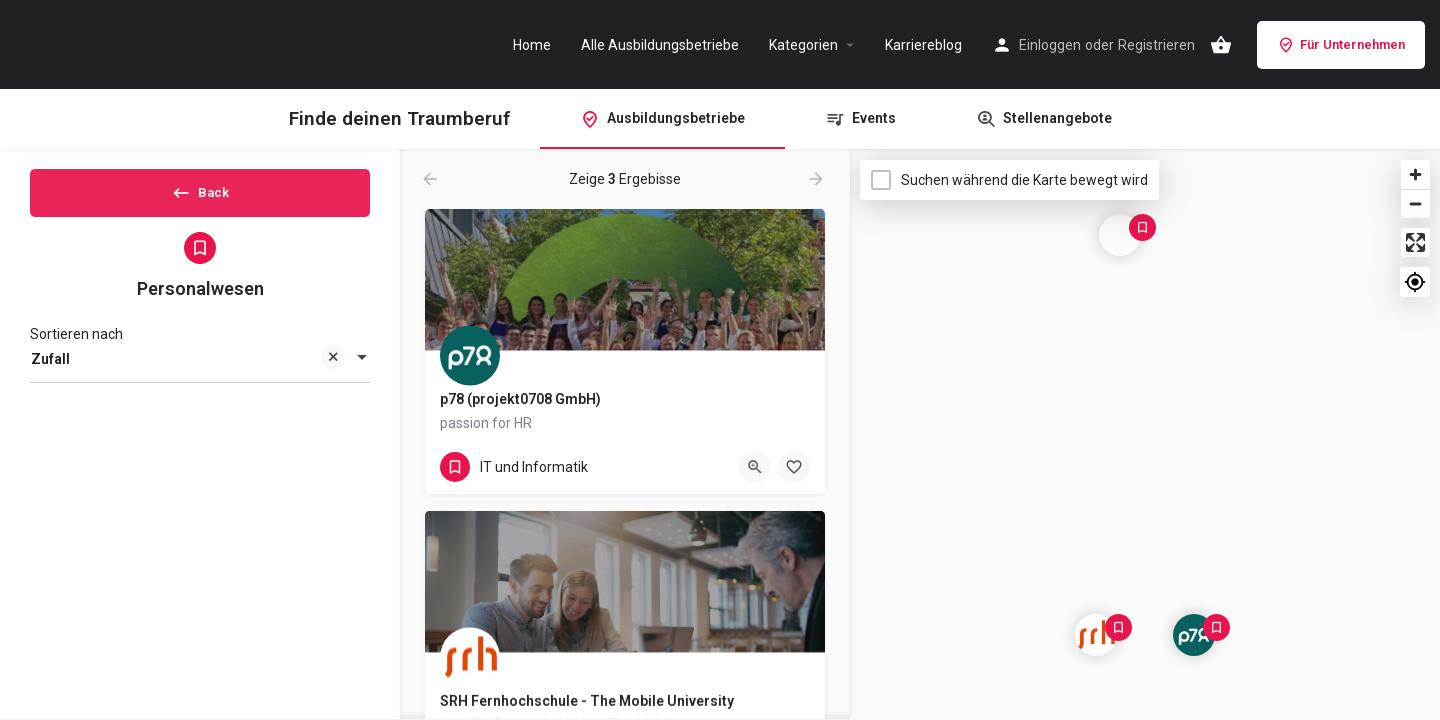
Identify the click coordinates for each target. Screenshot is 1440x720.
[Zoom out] (1415, 203)
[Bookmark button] (794, 467)
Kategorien (803, 45)
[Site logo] (120, 43)
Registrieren (1156, 45)
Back (200, 199)
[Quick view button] (755, 467)
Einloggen (1050, 45)
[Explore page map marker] (1194, 635)
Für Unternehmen (1341, 45)
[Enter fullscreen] (1415, 242)
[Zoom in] (1415, 174)
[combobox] (200, 376)
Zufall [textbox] (188, 377)
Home (532, 45)
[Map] (1145, 435)
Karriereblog (923, 45)
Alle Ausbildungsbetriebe (660, 45)
